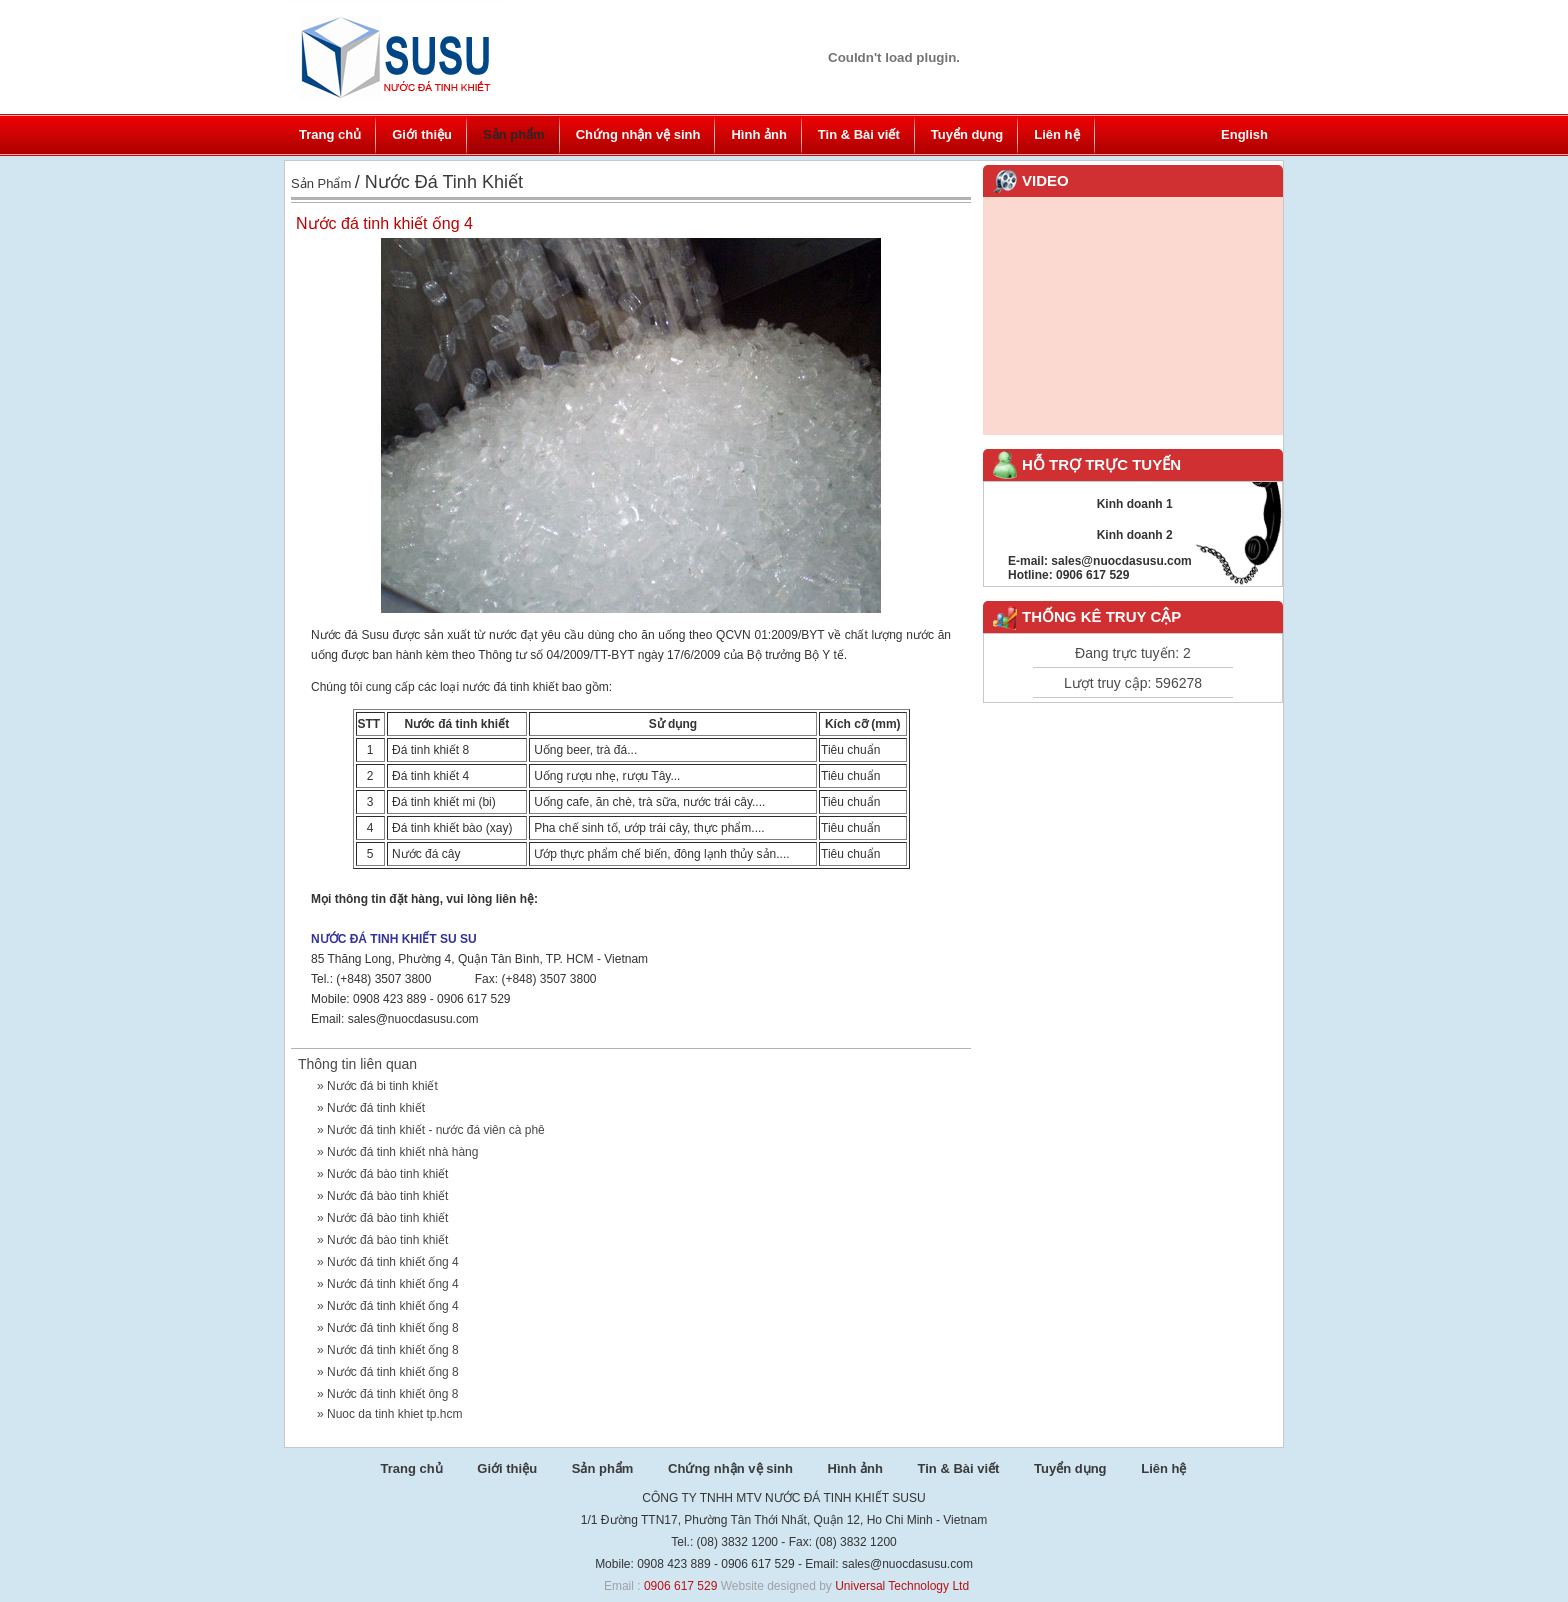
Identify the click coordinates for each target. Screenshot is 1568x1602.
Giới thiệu (422, 134)
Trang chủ (330, 134)
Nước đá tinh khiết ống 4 (393, 1262)
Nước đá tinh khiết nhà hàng (402, 1152)
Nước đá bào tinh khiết (387, 1174)
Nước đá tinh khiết (376, 1108)
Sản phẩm (514, 134)
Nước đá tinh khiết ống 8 (393, 1328)
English (1244, 134)
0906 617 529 (680, 1586)
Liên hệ (1056, 134)
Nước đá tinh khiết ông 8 (392, 1394)
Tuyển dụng (967, 134)
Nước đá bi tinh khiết (382, 1086)
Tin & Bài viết (859, 134)
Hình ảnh (758, 134)
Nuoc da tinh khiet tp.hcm (394, 1414)
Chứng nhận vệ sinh (638, 134)
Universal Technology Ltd (902, 1586)
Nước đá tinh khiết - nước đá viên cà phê (436, 1130)
